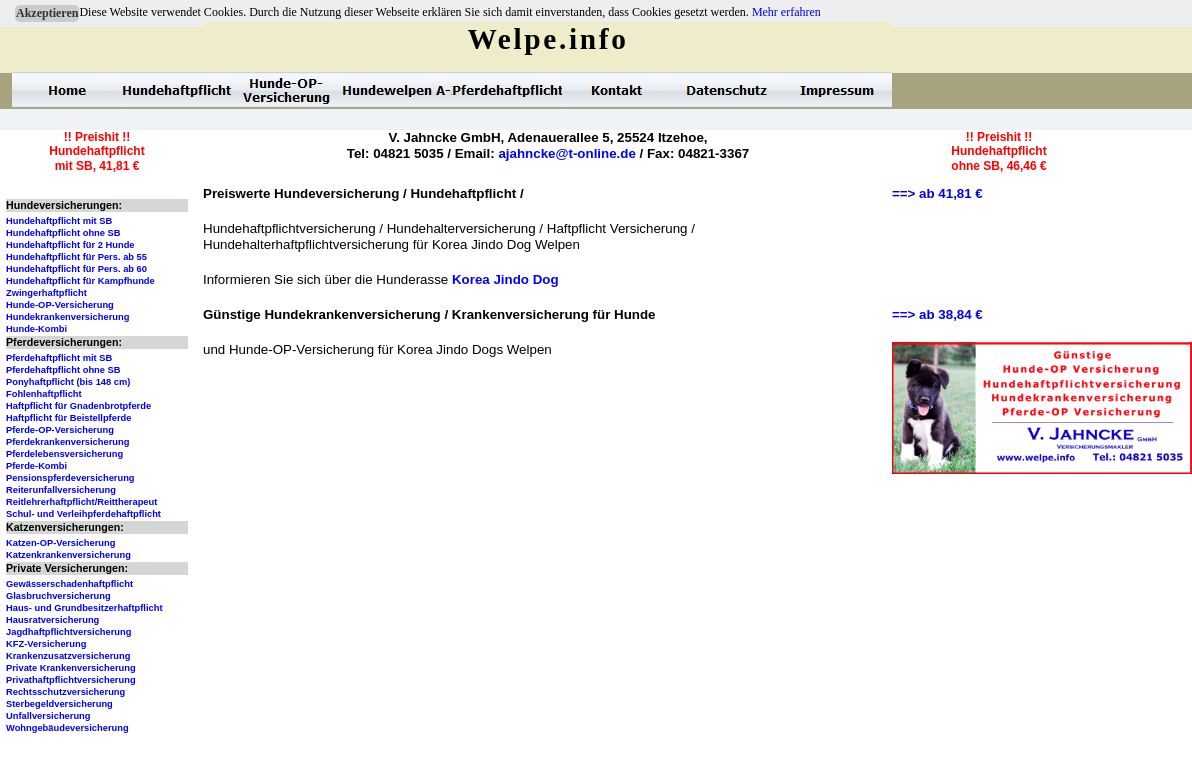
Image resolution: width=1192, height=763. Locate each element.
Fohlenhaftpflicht (44, 394)
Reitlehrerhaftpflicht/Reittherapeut (81, 502)
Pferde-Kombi (36, 466)
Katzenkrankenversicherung (68, 555)
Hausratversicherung (52, 620)
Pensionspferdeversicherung (70, 478)
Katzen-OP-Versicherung (60, 543)
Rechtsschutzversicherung (65, 692)
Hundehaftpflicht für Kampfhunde (80, 281)
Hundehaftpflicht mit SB (59, 221)
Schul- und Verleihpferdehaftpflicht (83, 514)
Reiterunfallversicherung (61, 490)
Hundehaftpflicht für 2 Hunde (70, 245)
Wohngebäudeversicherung (67, 728)
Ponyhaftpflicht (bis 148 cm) (68, 382)
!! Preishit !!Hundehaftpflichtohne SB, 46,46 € (998, 151)
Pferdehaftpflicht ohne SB (63, 370)
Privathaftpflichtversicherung (71, 680)
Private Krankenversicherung (71, 668)
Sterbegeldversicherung (59, 704)
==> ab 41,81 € (937, 193)
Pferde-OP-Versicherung (60, 430)
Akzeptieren (47, 13)
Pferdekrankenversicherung (67, 442)
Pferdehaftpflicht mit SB (59, 358)
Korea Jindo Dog (505, 279)
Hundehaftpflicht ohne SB (63, 233)
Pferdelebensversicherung (64, 454)
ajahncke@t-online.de (566, 153)
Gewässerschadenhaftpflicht (69, 584)
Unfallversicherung (48, 716)
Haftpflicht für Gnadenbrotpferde (78, 406)
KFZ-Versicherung (46, 644)
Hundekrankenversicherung (67, 317)
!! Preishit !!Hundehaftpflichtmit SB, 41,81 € (96, 151)
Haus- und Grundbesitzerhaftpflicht (84, 608)
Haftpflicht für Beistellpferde (68, 418)
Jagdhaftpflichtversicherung (68, 632)
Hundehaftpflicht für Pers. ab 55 (76, 257)
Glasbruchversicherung (58, 596)
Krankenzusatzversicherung (68, 656)
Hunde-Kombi (36, 329)
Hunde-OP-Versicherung (60, 305)
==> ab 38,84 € (937, 314)
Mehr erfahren (786, 12)
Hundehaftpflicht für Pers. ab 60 (76, 269)
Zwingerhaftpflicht (46, 293)
